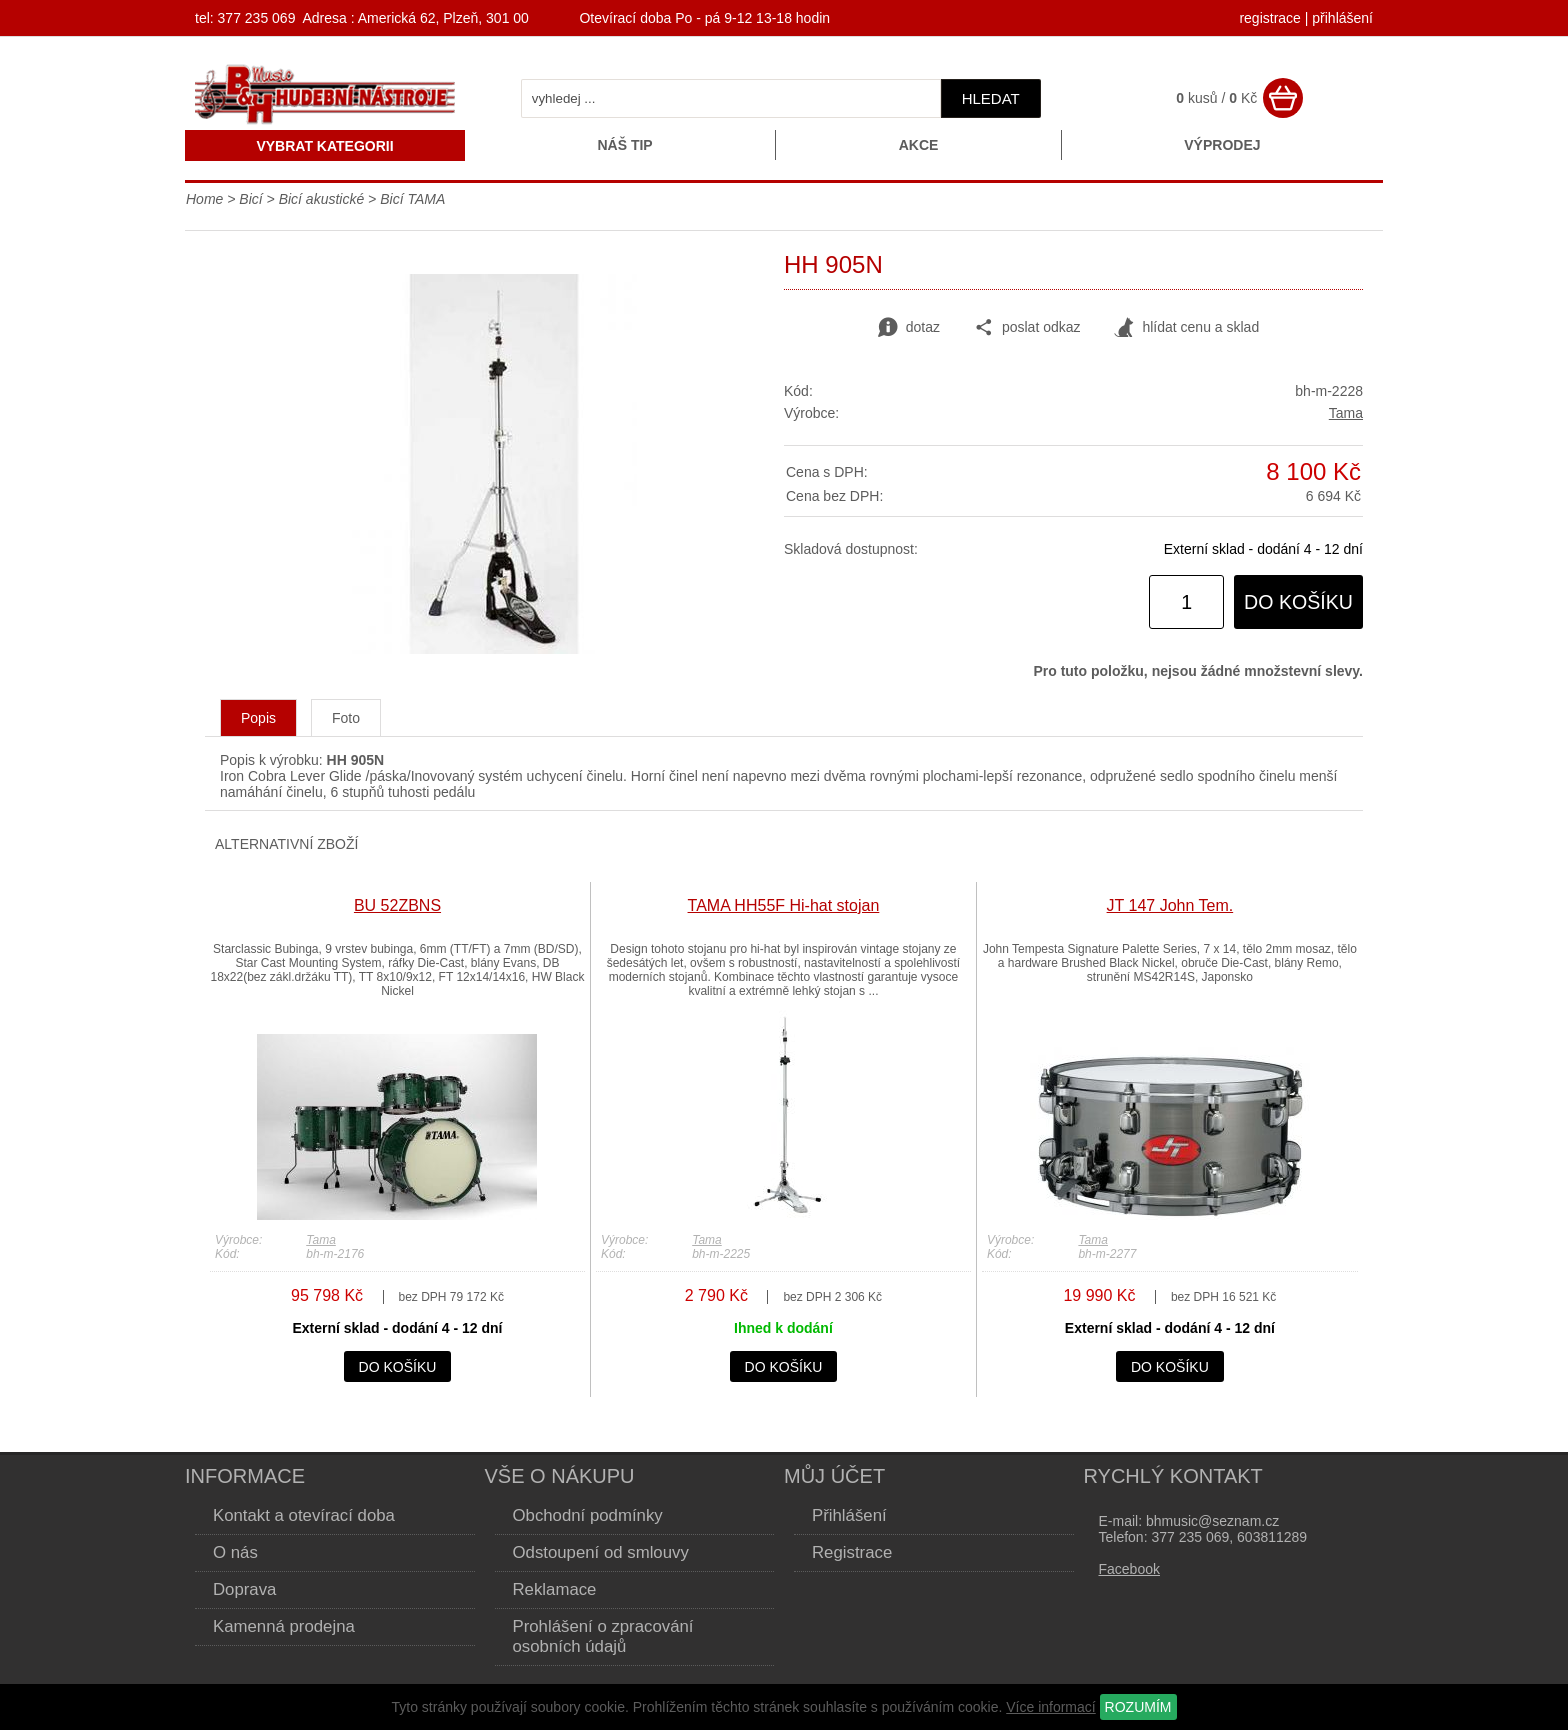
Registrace (852, 1552)
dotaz (909, 328)
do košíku (1298, 602)
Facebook (1129, 1569)
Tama (1346, 413)
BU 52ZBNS (397, 905)
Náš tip (624, 145)
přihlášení (1342, 18)
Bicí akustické (322, 199)
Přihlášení (849, 1515)
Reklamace (555, 1589)
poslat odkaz (1027, 328)
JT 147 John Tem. (1170, 905)
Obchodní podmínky (588, 1515)
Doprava (244, 1589)
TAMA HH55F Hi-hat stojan (784, 905)
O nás (235, 1552)
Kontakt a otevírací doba (304, 1515)
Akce (919, 145)
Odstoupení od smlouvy (601, 1552)
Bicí (250, 199)
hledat (991, 98)
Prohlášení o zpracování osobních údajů (603, 1636)
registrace (1269, 18)
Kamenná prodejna (284, 1626)
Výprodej (1222, 145)
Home (204, 199)
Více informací (1050, 1707)
